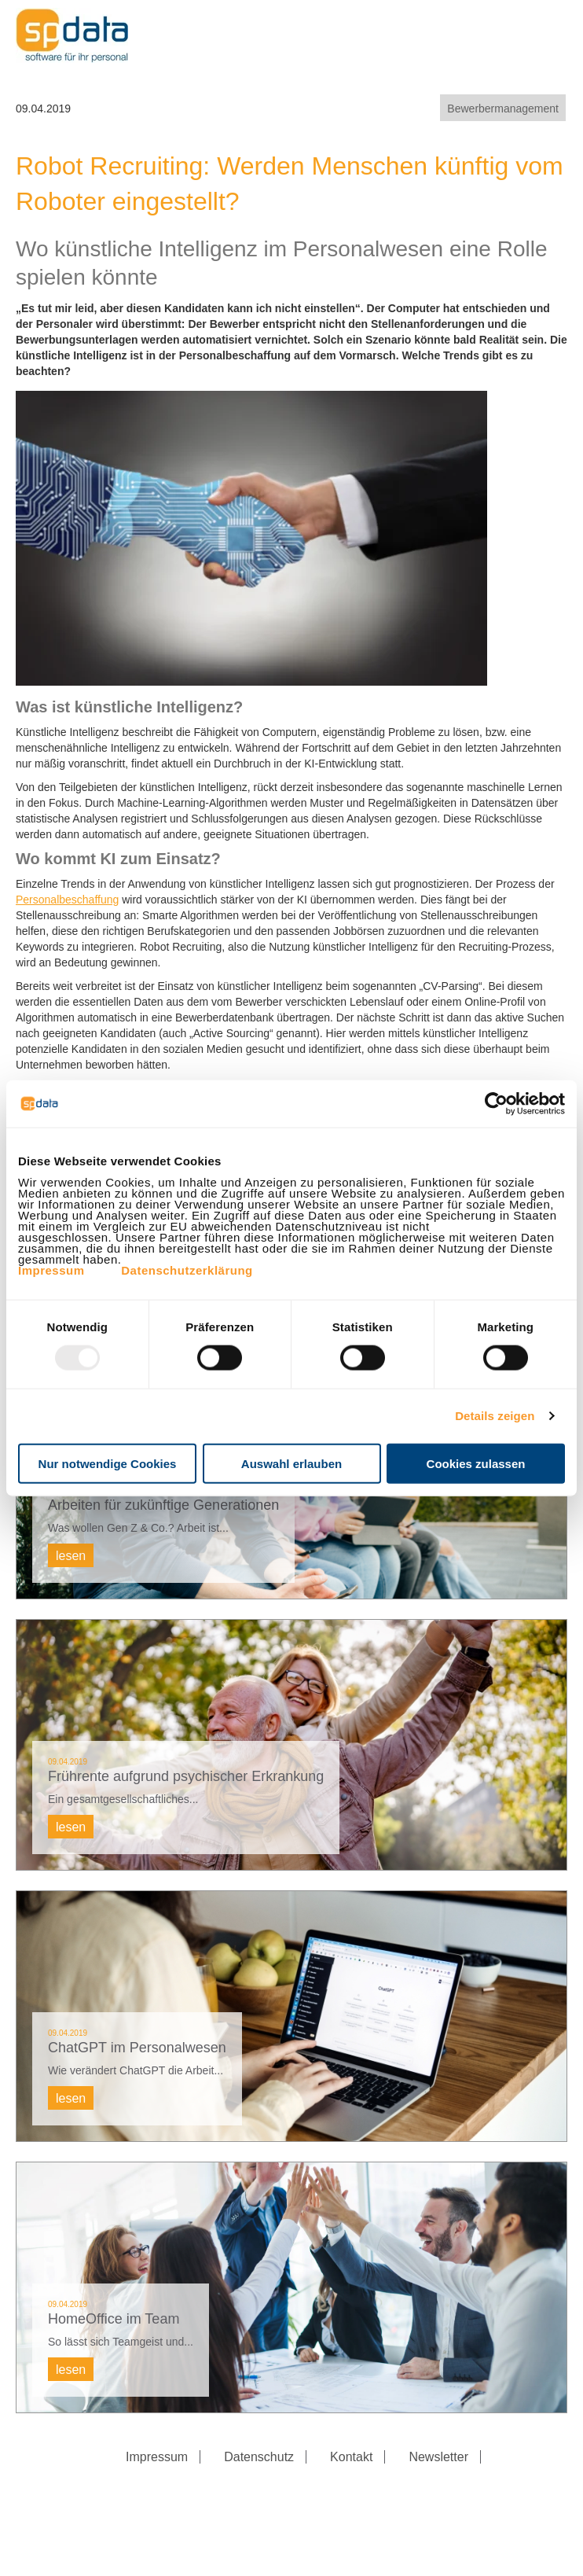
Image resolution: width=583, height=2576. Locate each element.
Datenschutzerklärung (187, 1269)
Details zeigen (494, 1415)
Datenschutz (259, 2457)
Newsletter (438, 2457)
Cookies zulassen (476, 1463)
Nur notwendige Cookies (107, 1463)
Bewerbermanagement (503, 108)
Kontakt (351, 2457)
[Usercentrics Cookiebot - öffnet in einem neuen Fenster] (496, 1104)
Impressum (51, 1269)
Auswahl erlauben (291, 1463)
